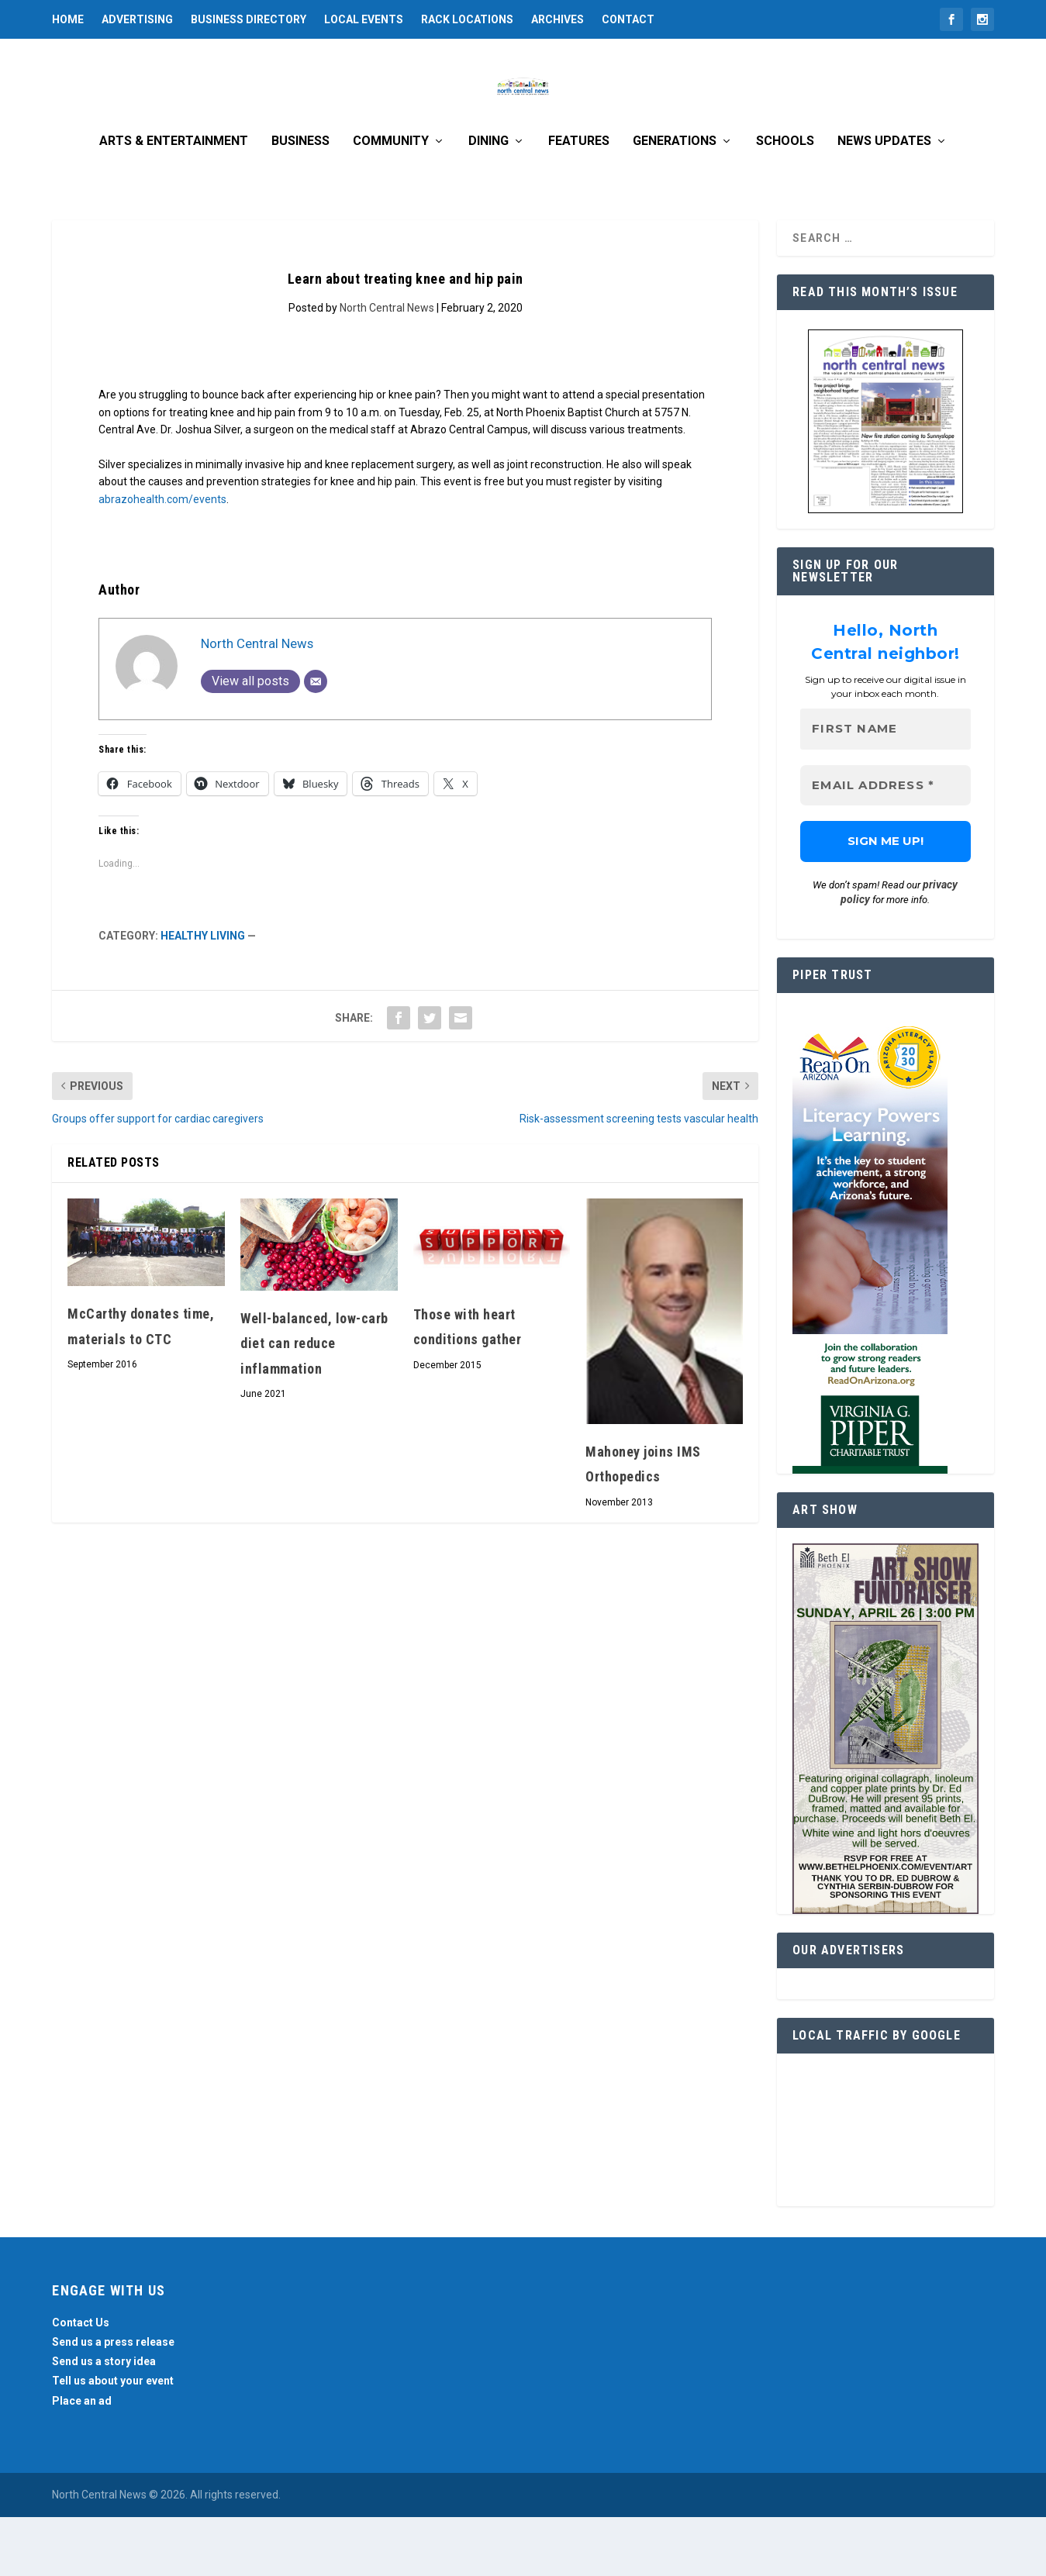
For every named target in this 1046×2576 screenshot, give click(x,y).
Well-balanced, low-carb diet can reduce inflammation (314, 1402)
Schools (785, 200)
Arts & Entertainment (173, 200)
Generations (674, 200)
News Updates (884, 200)
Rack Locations (467, 19)
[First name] (885, 788)
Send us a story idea (104, 2421)
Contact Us (80, 2381)
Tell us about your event (113, 2440)
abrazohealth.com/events (162, 558)
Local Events (363, 19)
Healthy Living (203, 994)
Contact (628, 19)
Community (391, 200)
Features (578, 200)
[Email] (315, 740)
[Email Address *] (885, 844)
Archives (557, 19)
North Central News (387, 366)
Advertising (137, 19)
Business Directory (248, 19)
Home (68, 19)
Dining (488, 200)
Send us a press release (113, 2401)
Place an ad (82, 2460)
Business (300, 200)
